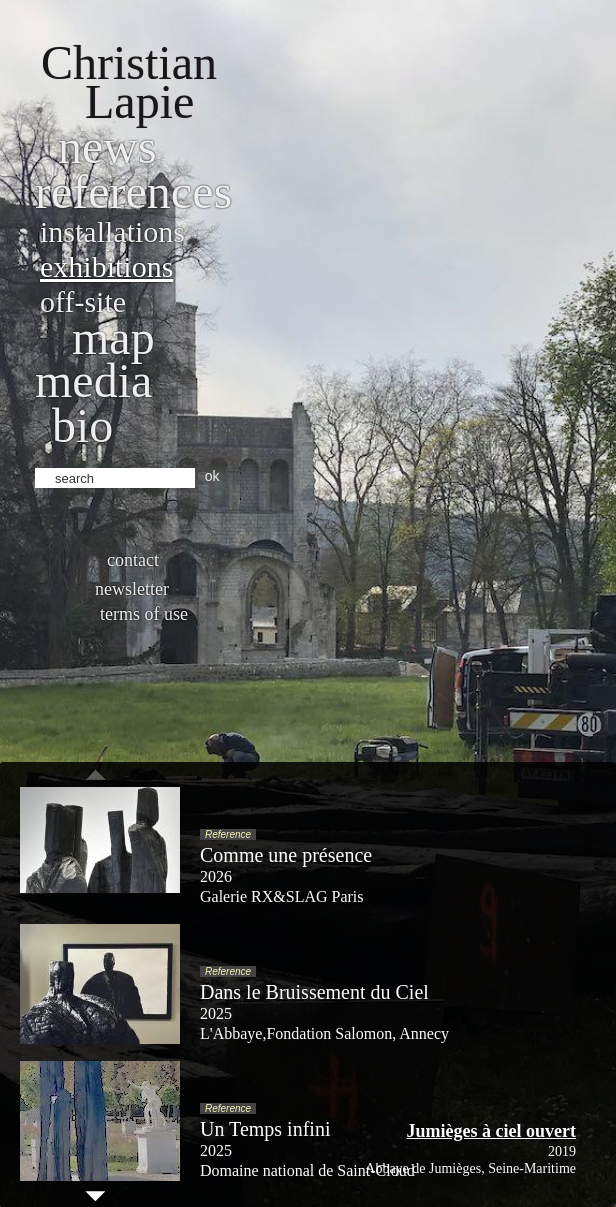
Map (113, 337)
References (133, 191)
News (107, 146)
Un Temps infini (265, 1129)
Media (93, 380)
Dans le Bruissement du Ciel (314, 992)
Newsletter (132, 589)
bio (82, 425)
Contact (133, 560)
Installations (112, 231)
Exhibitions (106, 266)
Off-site (83, 301)
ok (212, 476)
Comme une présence (286, 855)
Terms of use (144, 614)
